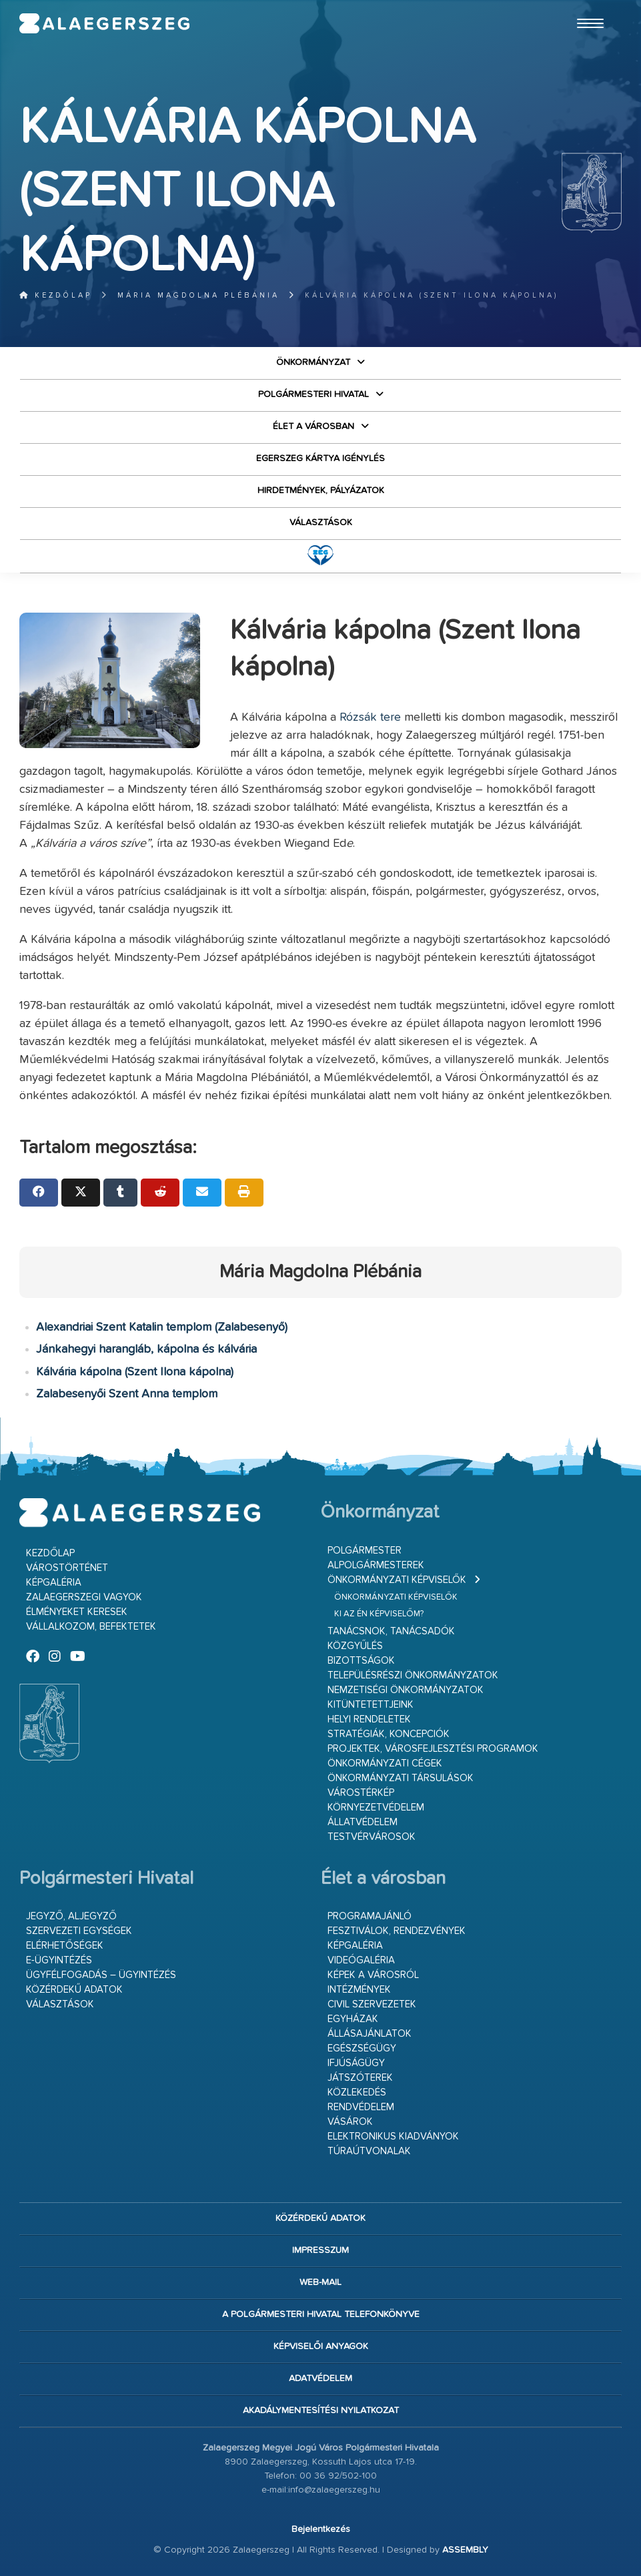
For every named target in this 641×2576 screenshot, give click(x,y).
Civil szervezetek (372, 2004)
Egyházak (353, 2019)
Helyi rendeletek (369, 1719)
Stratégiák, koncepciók (389, 1734)
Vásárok (350, 2122)
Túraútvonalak (369, 2151)
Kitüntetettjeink (371, 1705)
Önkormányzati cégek (385, 1763)
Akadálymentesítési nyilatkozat (321, 2410)
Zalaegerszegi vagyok (84, 1597)
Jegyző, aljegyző (71, 1916)
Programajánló (370, 1916)
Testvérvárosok (372, 1837)
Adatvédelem (320, 2378)
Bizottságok (361, 1661)
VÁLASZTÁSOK (320, 522)
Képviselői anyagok (320, 2346)
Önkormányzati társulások (401, 1778)
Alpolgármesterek (376, 1565)
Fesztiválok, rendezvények (397, 1931)
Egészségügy (362, 2048)
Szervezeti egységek (79, 1931)
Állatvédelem (363, 1822)
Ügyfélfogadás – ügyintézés (101, 1975)
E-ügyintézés (59, 1960)
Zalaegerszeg (104, 23)
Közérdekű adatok (74, 1990)
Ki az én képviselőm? (379, 1614)
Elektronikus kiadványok (393, 2137)
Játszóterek (360, 2078)
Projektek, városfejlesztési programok (433, 1749)
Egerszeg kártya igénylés (320, 458)
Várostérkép (361, 1793)
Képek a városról (373, 1975)
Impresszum (320, 2250)
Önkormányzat (313, 362)
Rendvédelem (361, 2107)
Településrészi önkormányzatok (413, 1675)
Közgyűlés (355, 1646)
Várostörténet (67, 1568)
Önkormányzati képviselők (397, 1580)
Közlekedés (357, 2092)
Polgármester (365, 1551)
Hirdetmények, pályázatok (320, 490)
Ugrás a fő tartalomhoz (588, 6)
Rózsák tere (370, 717)
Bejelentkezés (320, 2529)
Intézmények (359, 1990)
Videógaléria (361, 1960)
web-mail (320, 2282)
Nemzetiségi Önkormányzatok (406, 1690)
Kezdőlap (55, 295)
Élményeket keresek (76, 1612)
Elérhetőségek (64, 1946)
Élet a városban (313, 426)
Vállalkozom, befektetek (91, 1627)
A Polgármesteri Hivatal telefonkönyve (321, 2314)
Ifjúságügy (356, 2063)
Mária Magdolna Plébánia (198, 295)
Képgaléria (53, 1583)
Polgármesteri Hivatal (313, 394)
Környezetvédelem (376, 1808)
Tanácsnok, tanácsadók (391, 1631)
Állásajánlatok (370, 2034)
